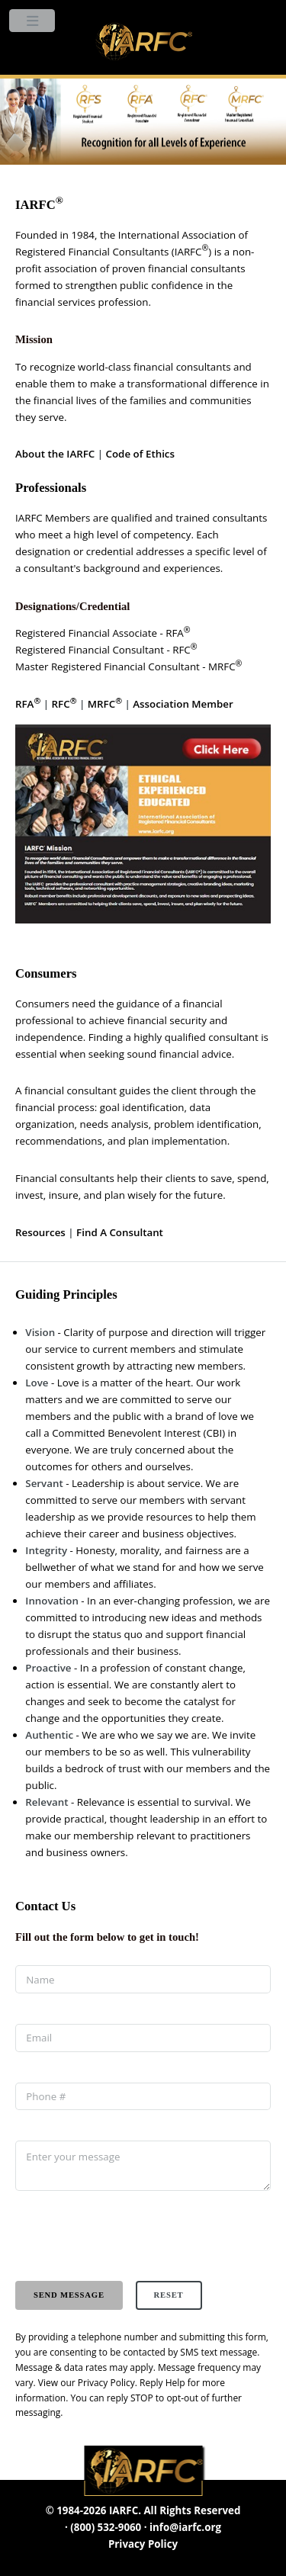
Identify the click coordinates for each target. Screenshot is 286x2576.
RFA (27, 704)
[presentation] (131, 2236)
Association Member (183, 704)
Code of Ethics (140, 454)
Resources (40, 1232)
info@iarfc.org (185, 2527)
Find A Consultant (119, 1232)
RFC (64, 704)
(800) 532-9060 (105, 2527)
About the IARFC (55, 454)
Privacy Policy (106, 2382)
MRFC (105, 704)
